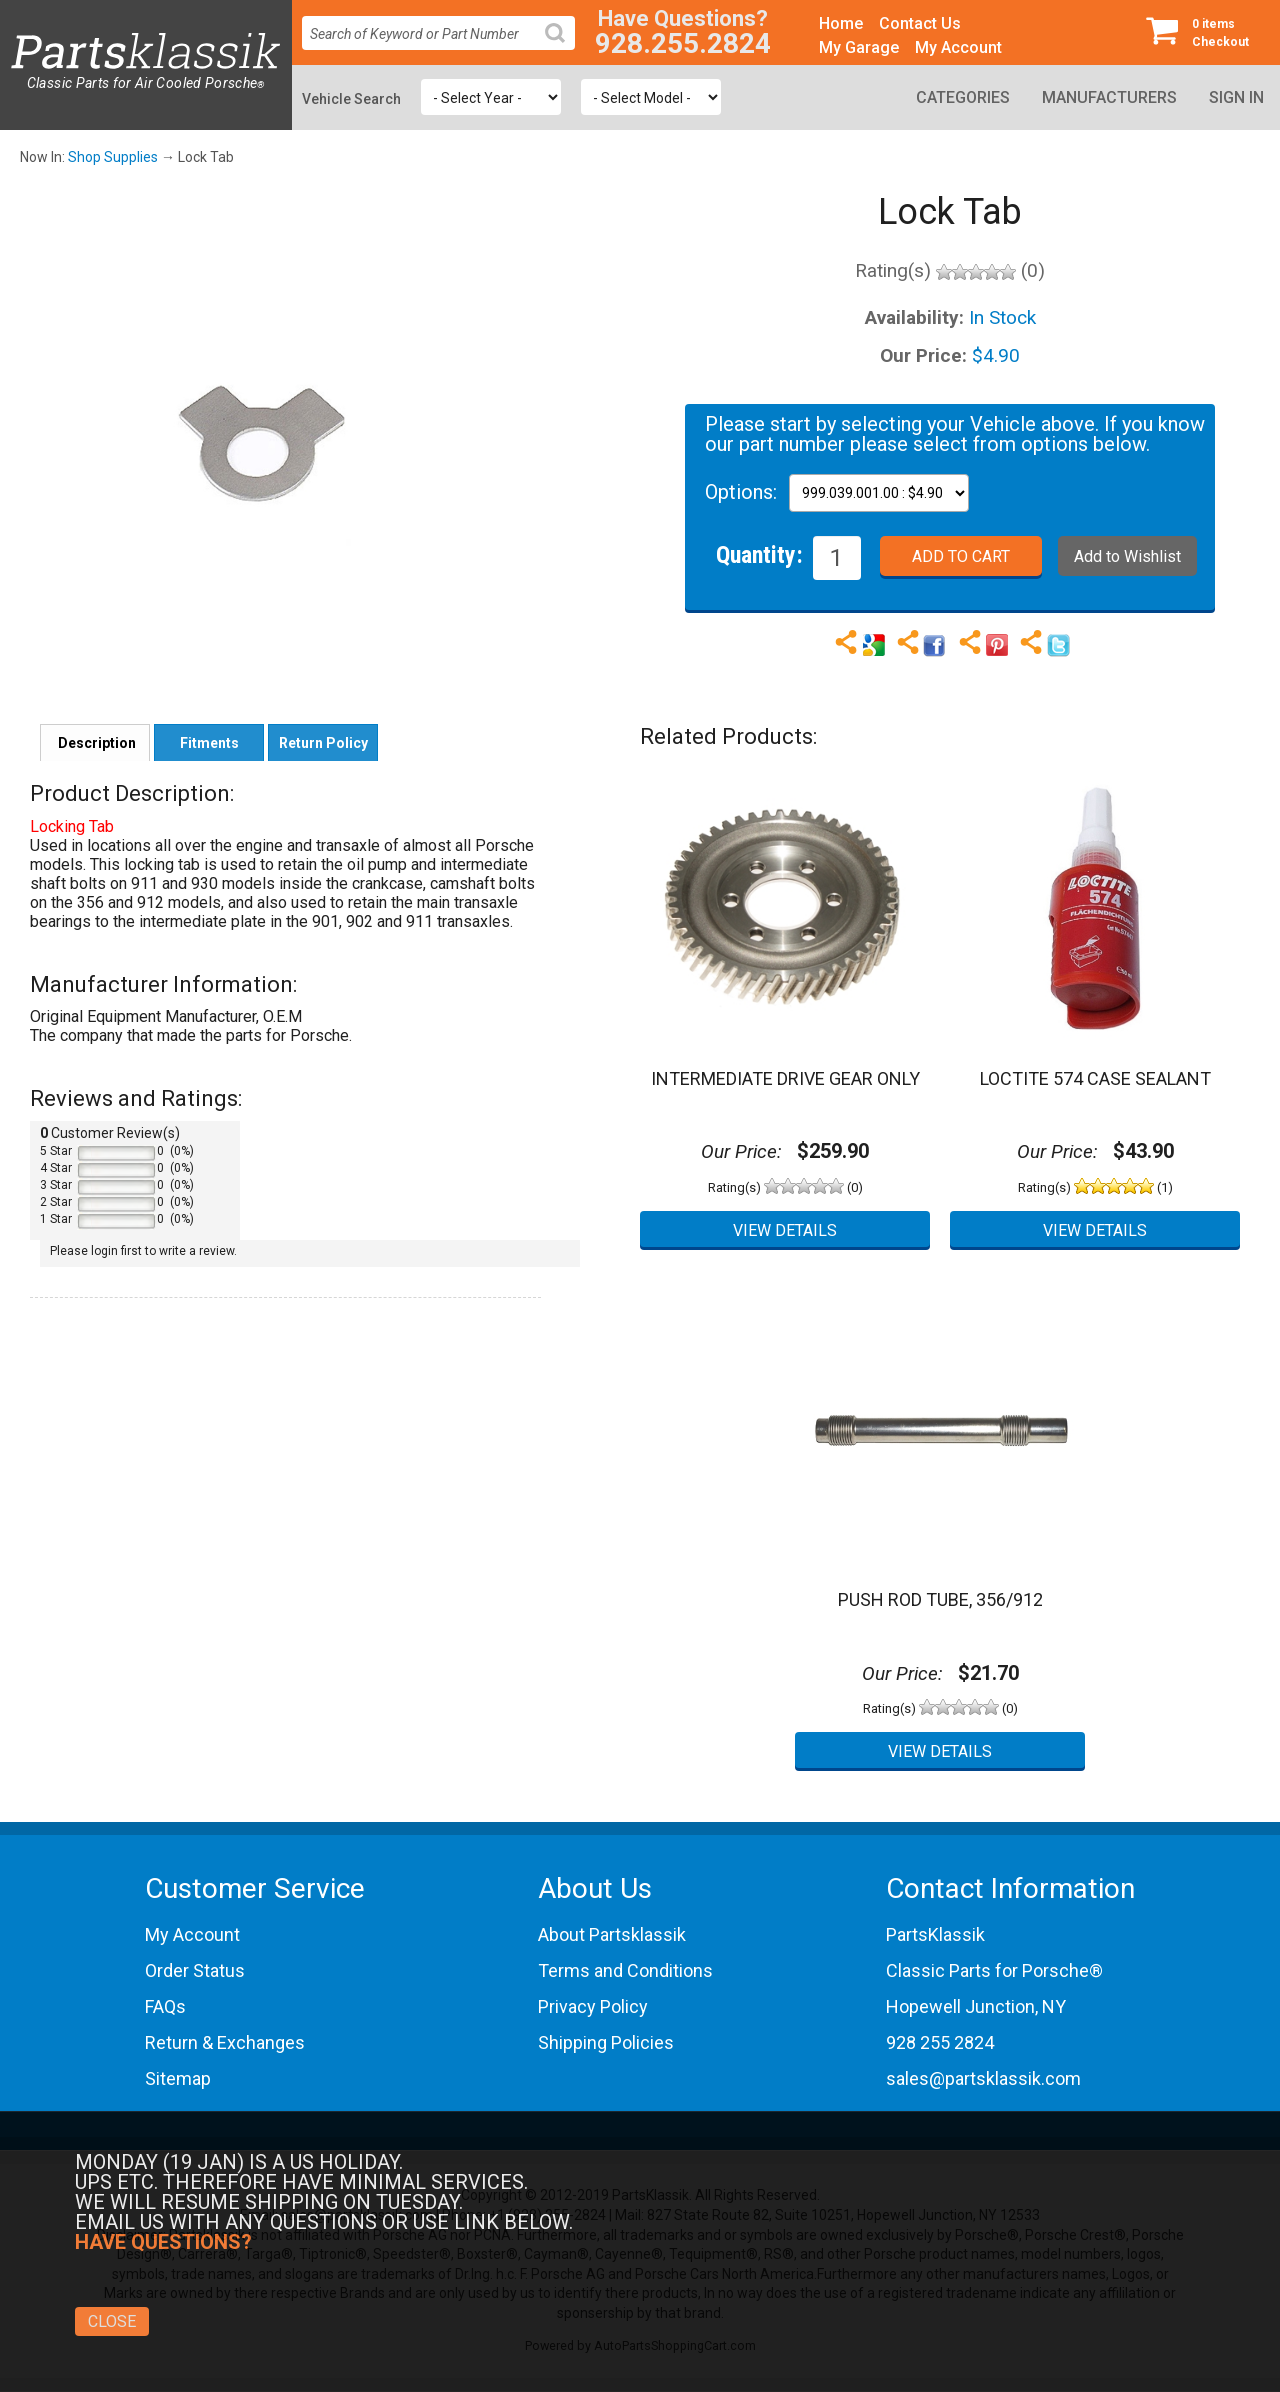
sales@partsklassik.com (983, 2078)
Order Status (195, 1970)
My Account (958, 47)
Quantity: (759, 554)
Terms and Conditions (625, 1970)
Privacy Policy (593, 2006)
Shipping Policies (606, 2042)
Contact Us (920, 23)
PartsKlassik (935, 1934)
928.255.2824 (683, 43)
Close (112, 2321)
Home (841, 23)
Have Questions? (683, 19)
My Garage (859, 47)
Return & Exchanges (225, 2042)
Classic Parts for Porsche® (994, 1970)
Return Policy (323, 743)
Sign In (1236, 97)
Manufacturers (1109, 97)
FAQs (165, 2006)
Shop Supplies (113, 157)
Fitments (209, 743)
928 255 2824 (940, 2042)
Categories (963, 97)
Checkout (1205, 32)
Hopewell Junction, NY (976, 2006)
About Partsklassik (612, 1934)
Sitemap (178, 2078)
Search (563, 48)
